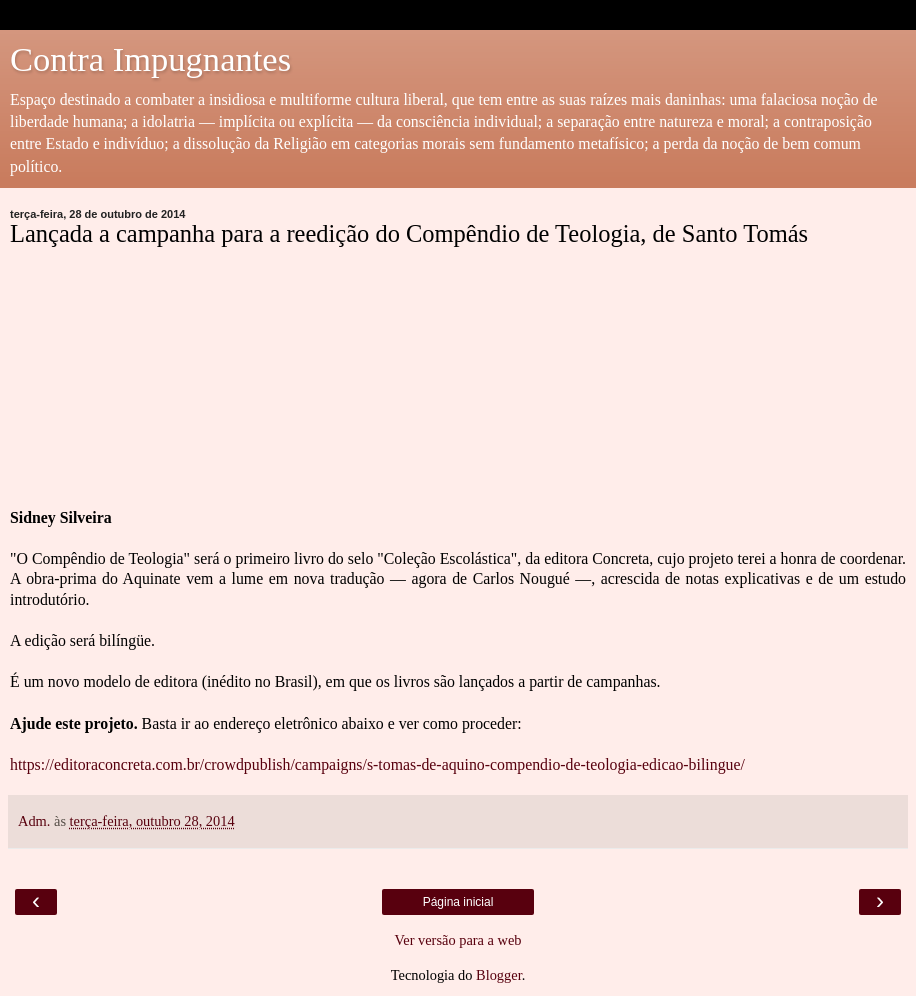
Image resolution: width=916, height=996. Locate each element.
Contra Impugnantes (150, 59)
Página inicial (458, 902)
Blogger (499, 975)
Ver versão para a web (457, 940)
